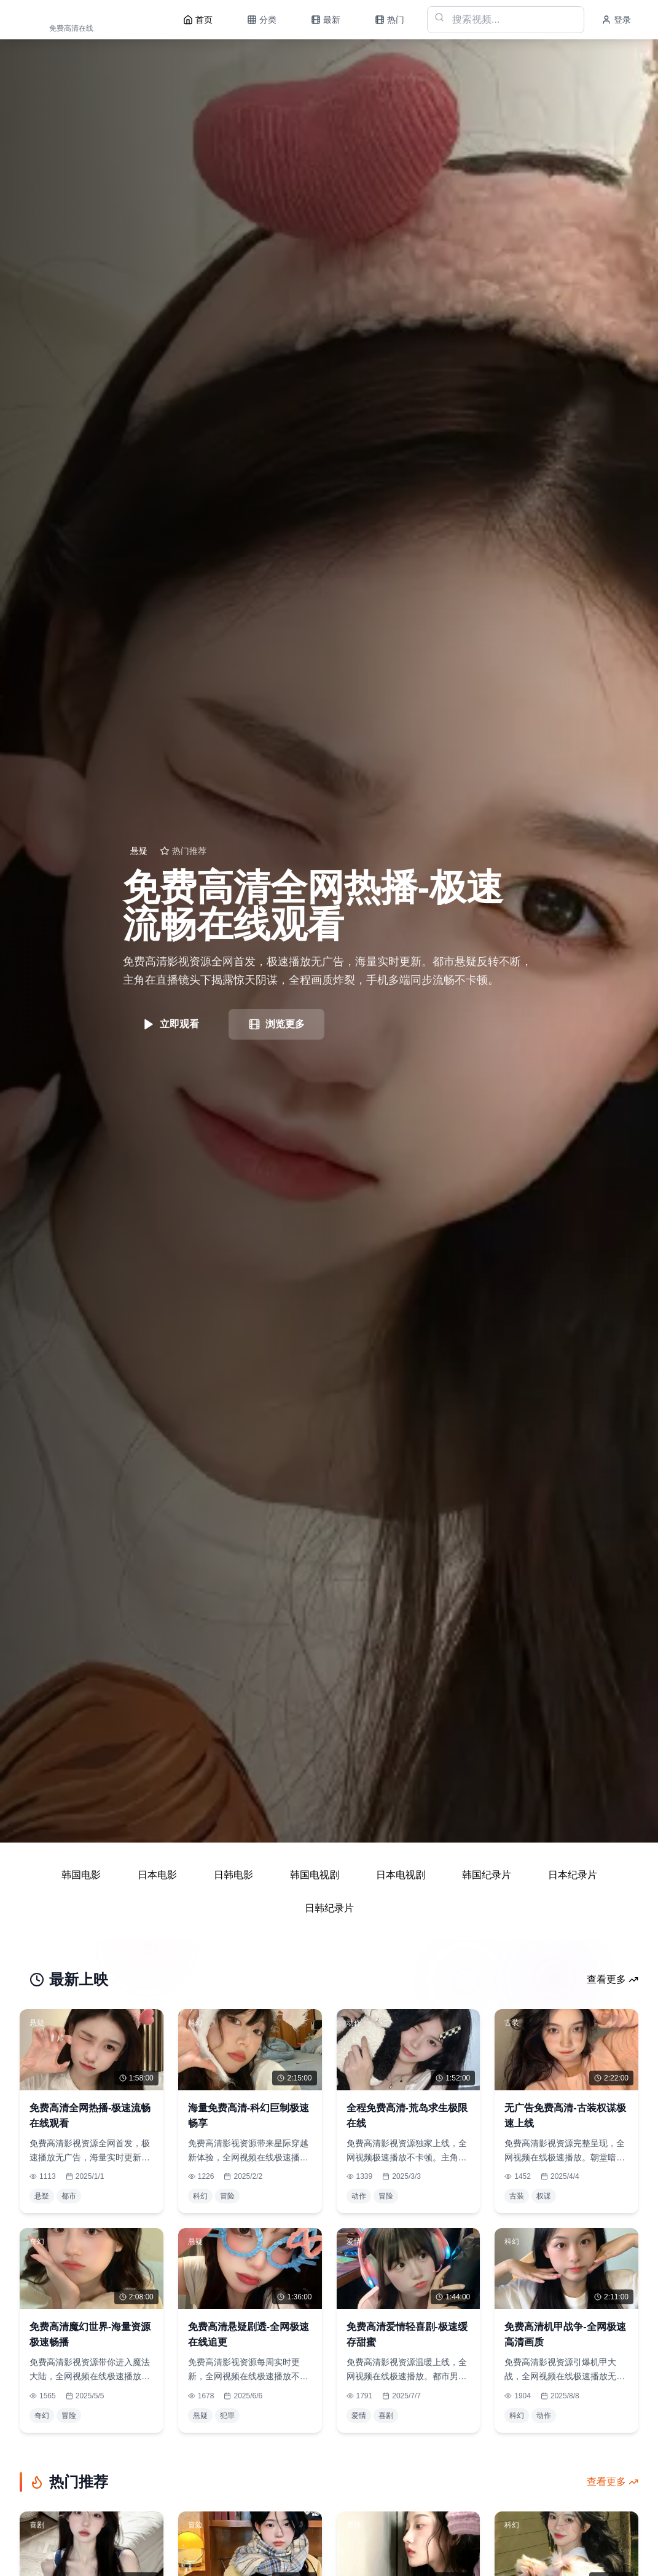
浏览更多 (276, 1024)
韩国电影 (81, 1875)
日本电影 (157, 1875)
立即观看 (171, 1024)
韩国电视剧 (314, 1875)
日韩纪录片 (329, 1908)
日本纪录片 (572, 1875)
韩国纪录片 (486, 1875)
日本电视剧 (400, 1875)
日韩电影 (233, 1875)
